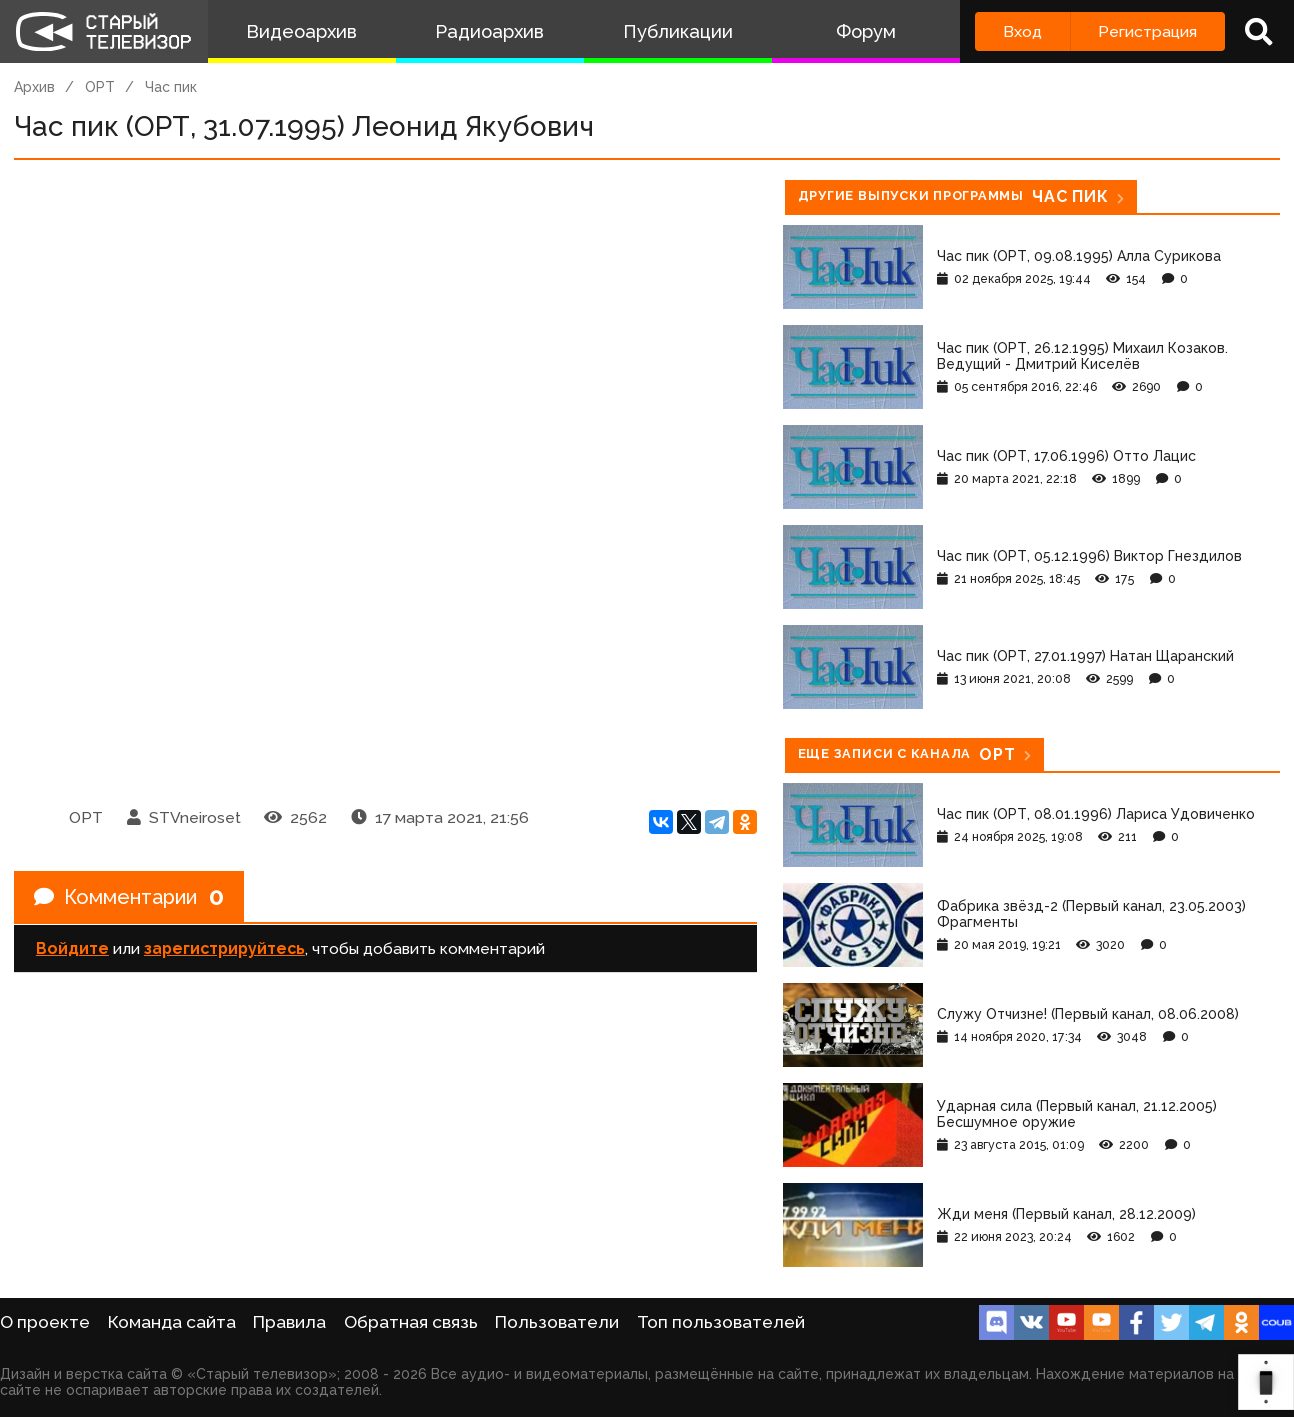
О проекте (45, 1322)
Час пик (171, 87)
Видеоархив (301, 31)
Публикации (678, 31)
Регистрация (1147, 31)
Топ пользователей (721, 1322)
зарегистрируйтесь (224, 948)
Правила (289, 1322)
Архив (34, 87)
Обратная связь (411, 1322)
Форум (866, 31)
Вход (1022, 31)
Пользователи (557, 1322)
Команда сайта (172, 1322)
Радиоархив (489, 31)
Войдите (72, 948)
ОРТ (100, 87)
